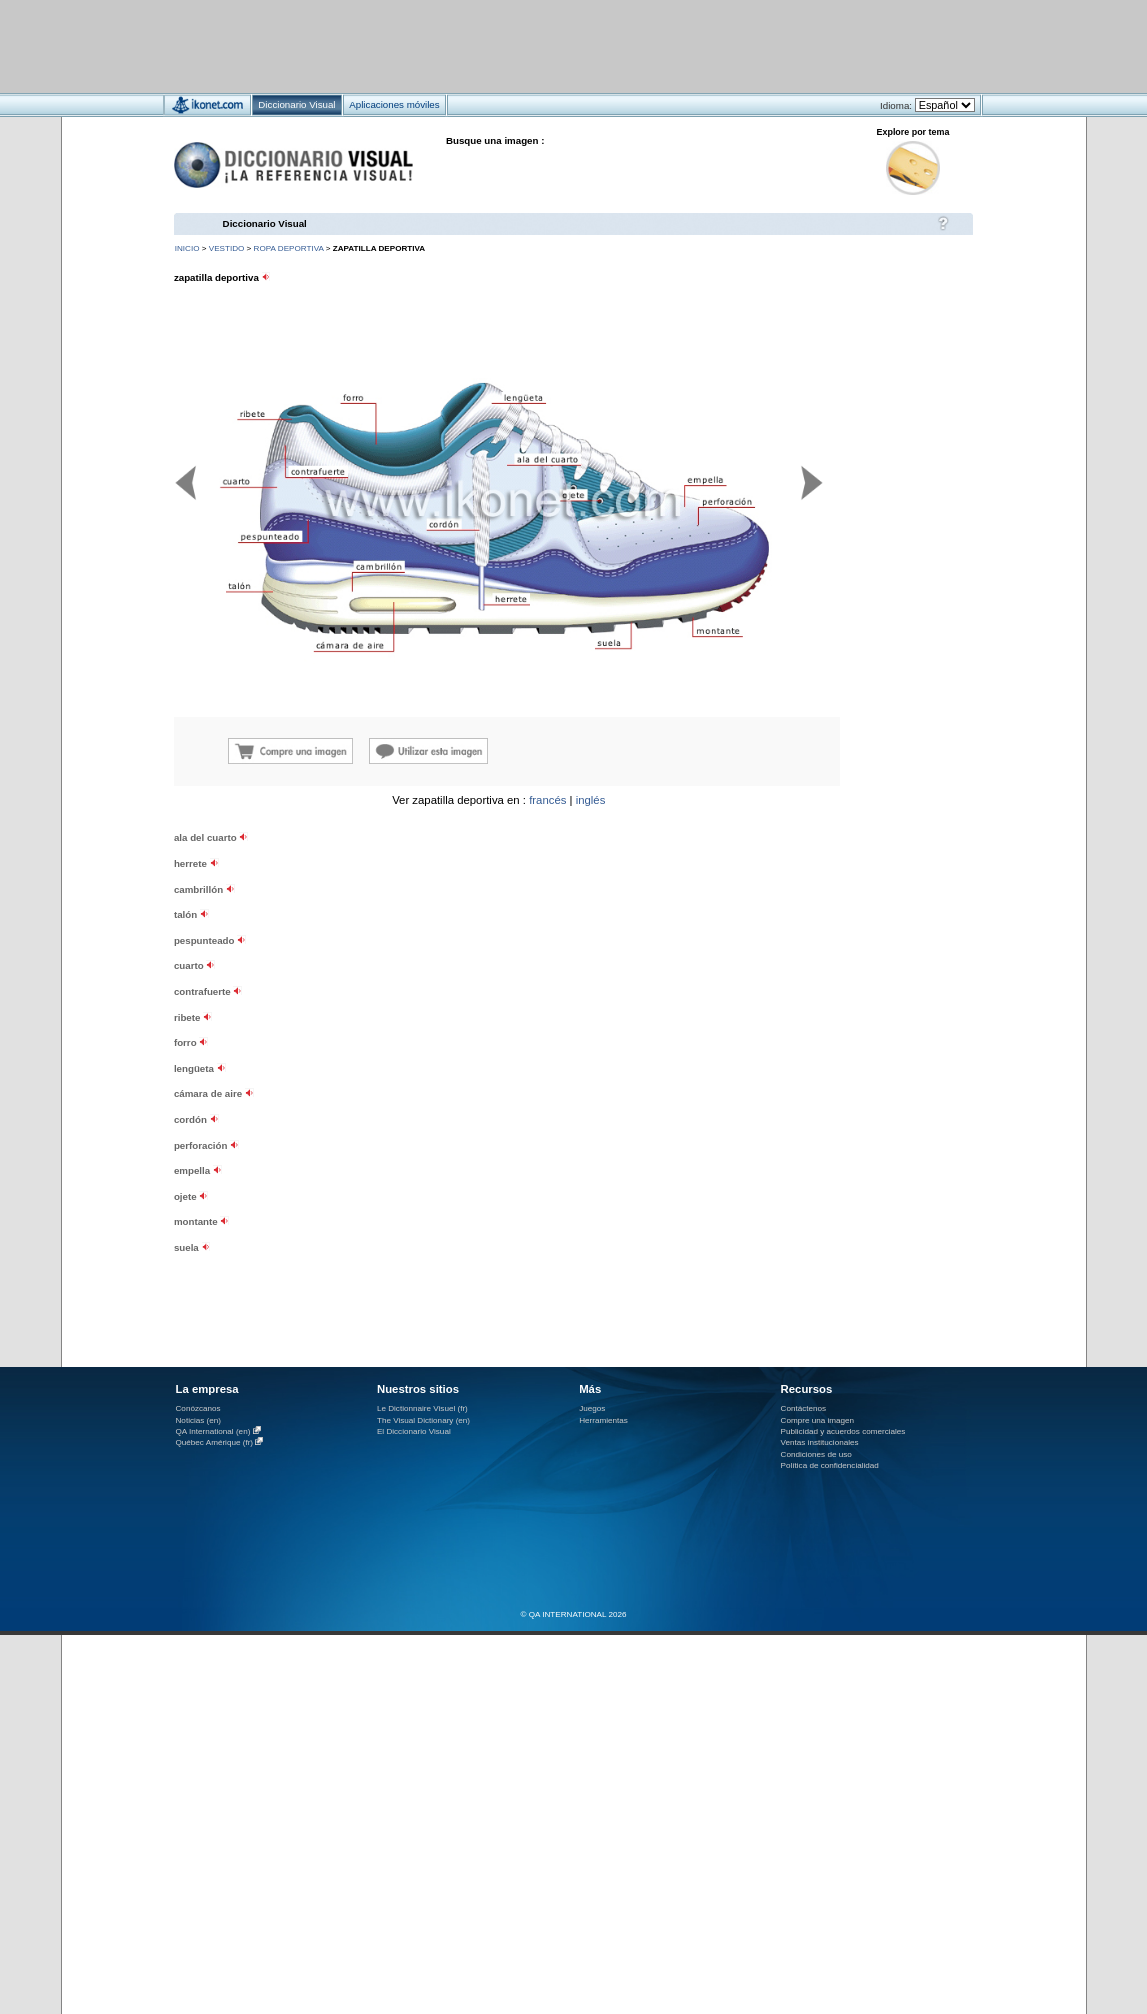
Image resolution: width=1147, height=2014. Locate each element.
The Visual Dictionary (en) (423, 1420)
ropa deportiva (289, 248)
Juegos (592, 1408)
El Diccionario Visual (414, 1431)
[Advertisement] (514, 45)
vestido (227, 248)
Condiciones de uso (816, 1454)
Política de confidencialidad (830, 1465)
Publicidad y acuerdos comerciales (843, 1431)
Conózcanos (198, 1408)
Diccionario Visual (265, 223)
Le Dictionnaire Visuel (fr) (422, 1408)
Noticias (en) (199, 1420)
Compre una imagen (817, 1420)
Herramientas (603, 1420)
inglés (591, 800)
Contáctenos (804, 1408)
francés (547, 800)
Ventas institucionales (820, 1442)
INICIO (187, 248)
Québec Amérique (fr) (215, 1442)
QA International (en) (213, 1431)
